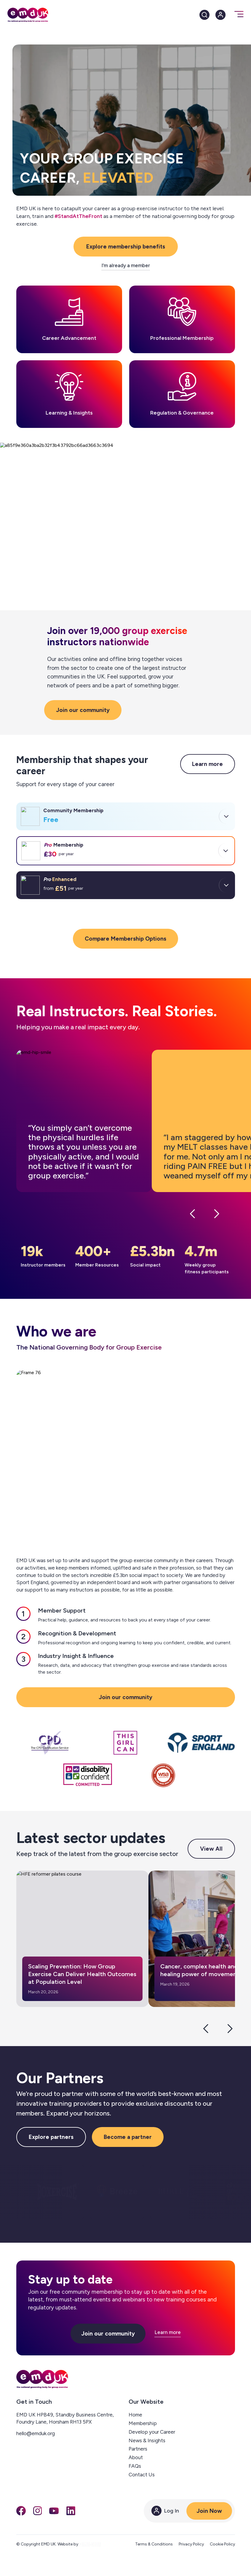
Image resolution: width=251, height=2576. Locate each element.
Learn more (207, 764)
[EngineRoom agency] (90, 2544)
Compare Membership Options (125, 938)
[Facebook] (21, 2511)
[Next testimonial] (216, 1214)
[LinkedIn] (71, 2511)
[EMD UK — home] (42, 2379)
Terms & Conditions (154, 2544)
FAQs (135, 2466)
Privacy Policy (191, 2544)
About (136, 2457)
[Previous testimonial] (192, 1214)
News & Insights (147, 2440)
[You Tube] (54, 2511)
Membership (143, 2423)
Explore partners (51, 2137)
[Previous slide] (206, 2029)
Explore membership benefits (125, 246)
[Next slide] (230, 2029)
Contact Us (142, 2475)
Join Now (209, 2511)
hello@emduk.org (35, 2433)
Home (135, 2415)
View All (211, 1848)
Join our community (83, 710)
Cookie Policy (222, 2544)
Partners (138, 2449)
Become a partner (128, 2137)
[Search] (204, 15)
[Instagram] (37, 2510)
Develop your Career (152, 2432)
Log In (165, 2511)
